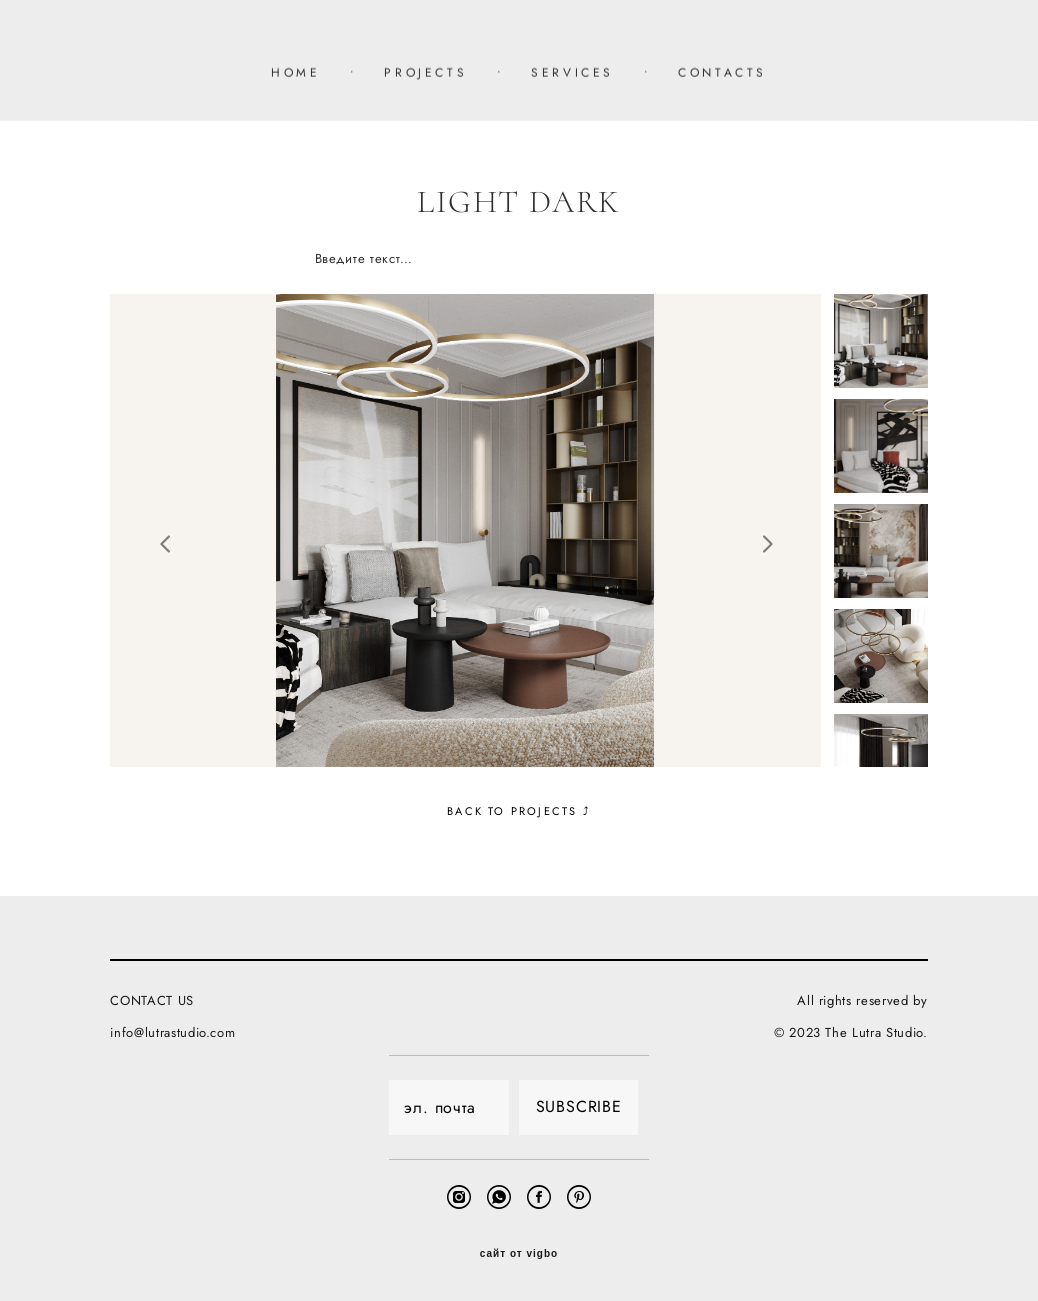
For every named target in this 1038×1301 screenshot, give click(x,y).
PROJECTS (425, 73)
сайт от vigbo (519, 1254)
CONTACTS (722, 73)
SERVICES (572, 73)
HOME (295, 73)
